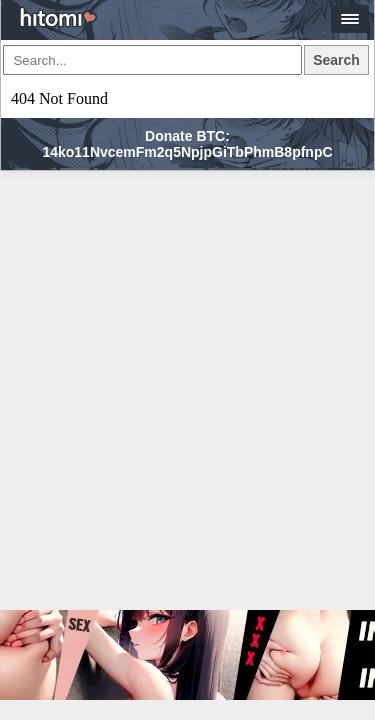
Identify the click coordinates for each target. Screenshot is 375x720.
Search (336, 60)
